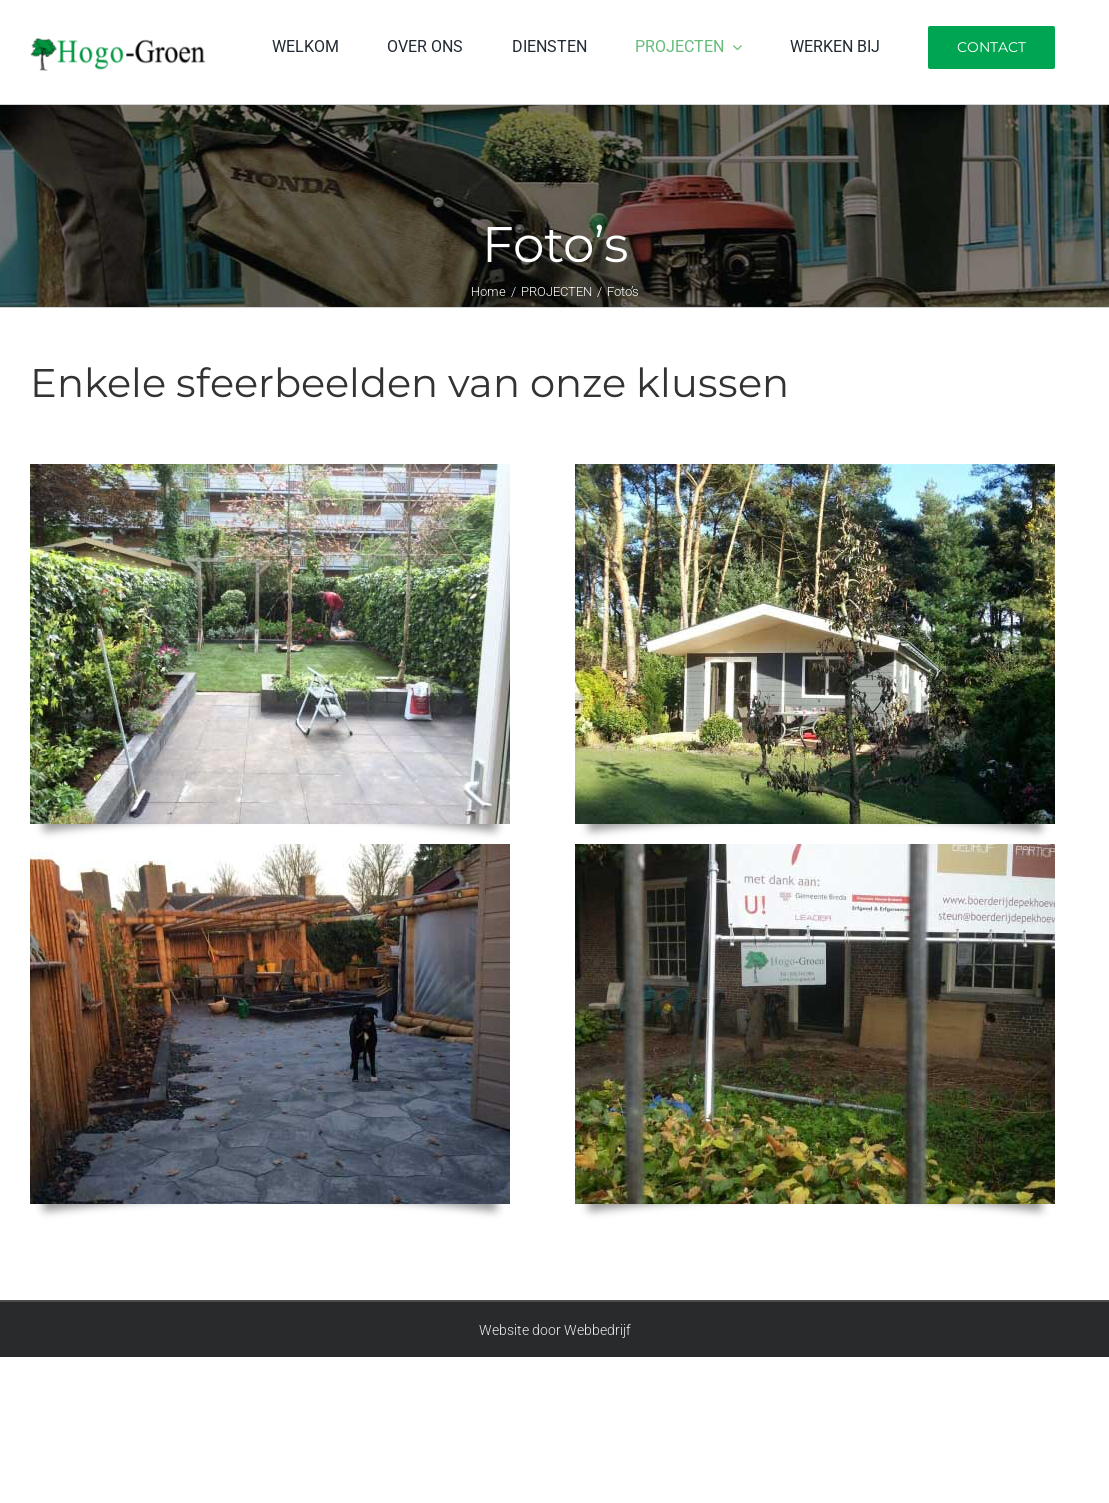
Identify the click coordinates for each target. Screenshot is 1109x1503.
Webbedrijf (597, 1330)
